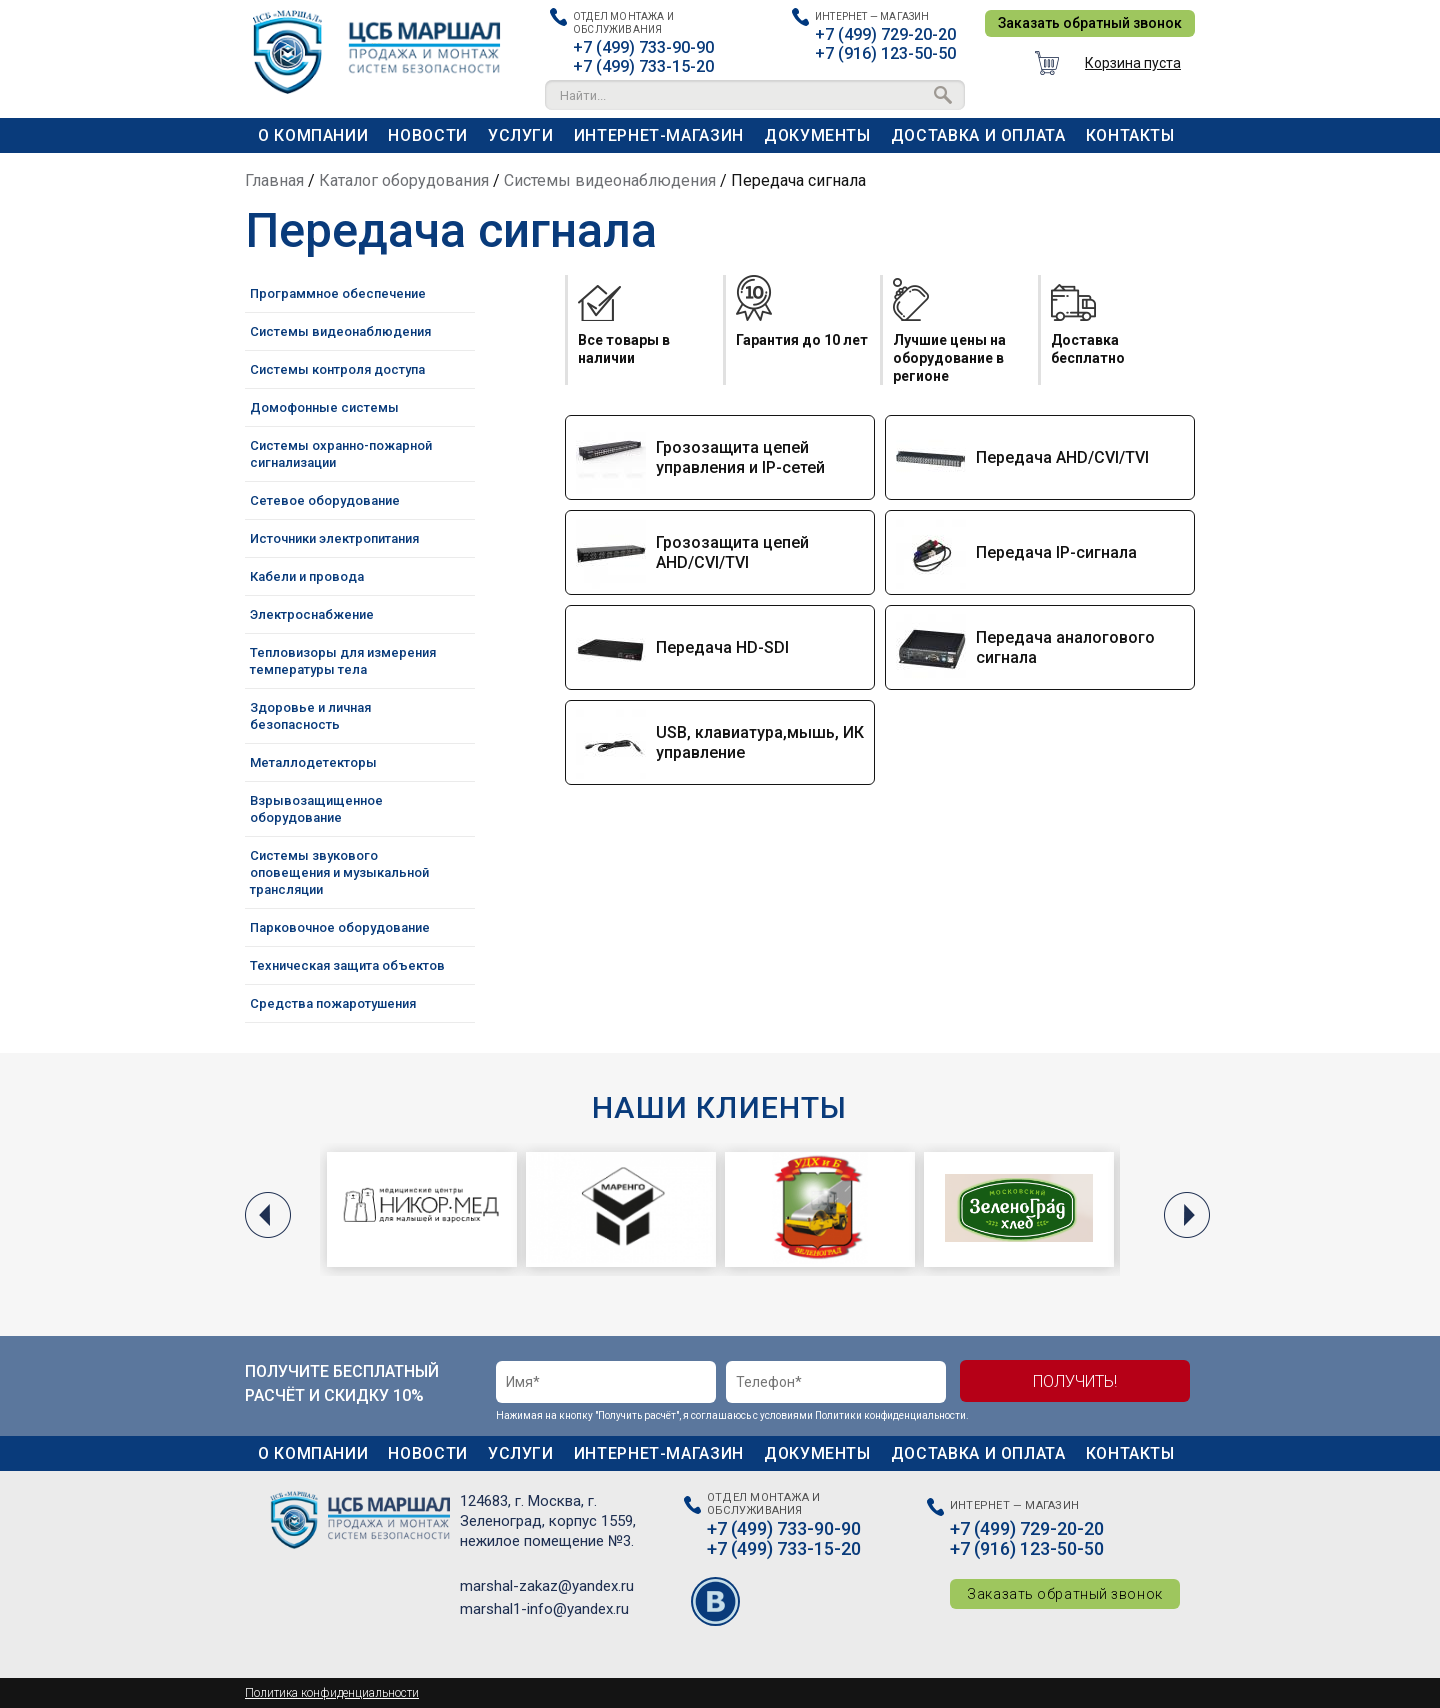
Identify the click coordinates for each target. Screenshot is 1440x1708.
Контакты (1130, 135)
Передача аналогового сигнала (1065, 647)
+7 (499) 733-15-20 (643, 66)
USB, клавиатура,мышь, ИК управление (760, 742)
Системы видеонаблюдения (610, 180)
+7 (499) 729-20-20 (885, 34)
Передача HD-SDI (722, 647)
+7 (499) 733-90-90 (643, 47)
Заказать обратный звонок (1090, 23)
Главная (274, 180)
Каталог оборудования (404, 180)
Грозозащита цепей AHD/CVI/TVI (732, 552)
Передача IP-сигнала (1056, 552)
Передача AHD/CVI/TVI (1062, 457)
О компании (313, 135)
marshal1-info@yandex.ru (544, 1609)
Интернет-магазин (659, 135)
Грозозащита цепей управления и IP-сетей (740, 457)
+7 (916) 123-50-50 (885, 53)
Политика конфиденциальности (332, 1693)
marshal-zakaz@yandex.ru (547, 1586)
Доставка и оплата (978, 135)
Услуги (521, 135)
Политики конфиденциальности (890, 1415)
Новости (427, 135)
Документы (817, 135)
